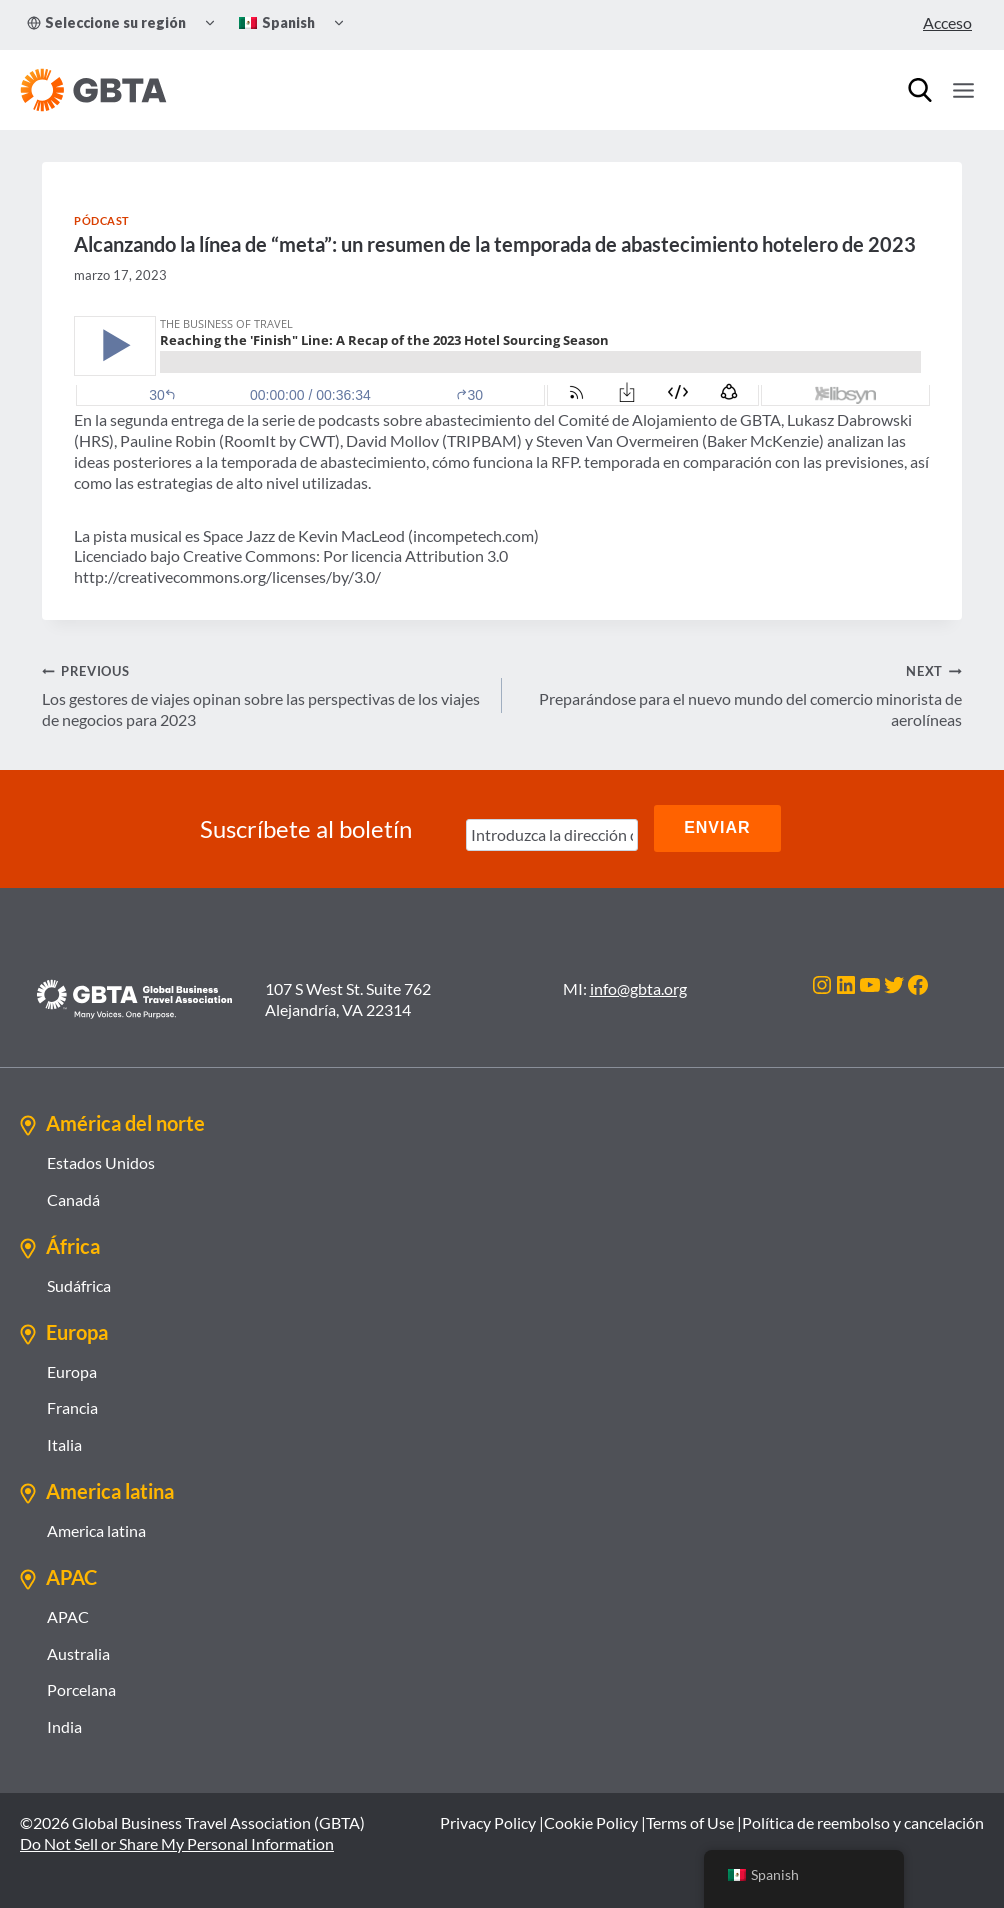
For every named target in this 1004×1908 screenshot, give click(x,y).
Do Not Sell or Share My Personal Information (177, 1841)
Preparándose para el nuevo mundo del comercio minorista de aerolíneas (740, 694)
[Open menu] (963, 90)
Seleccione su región (106, 22)
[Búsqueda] (920, 90)
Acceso (947, 22)
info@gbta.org (638, 986)
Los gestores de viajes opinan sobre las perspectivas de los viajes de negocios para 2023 (264, 694)
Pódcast (102, 220)
